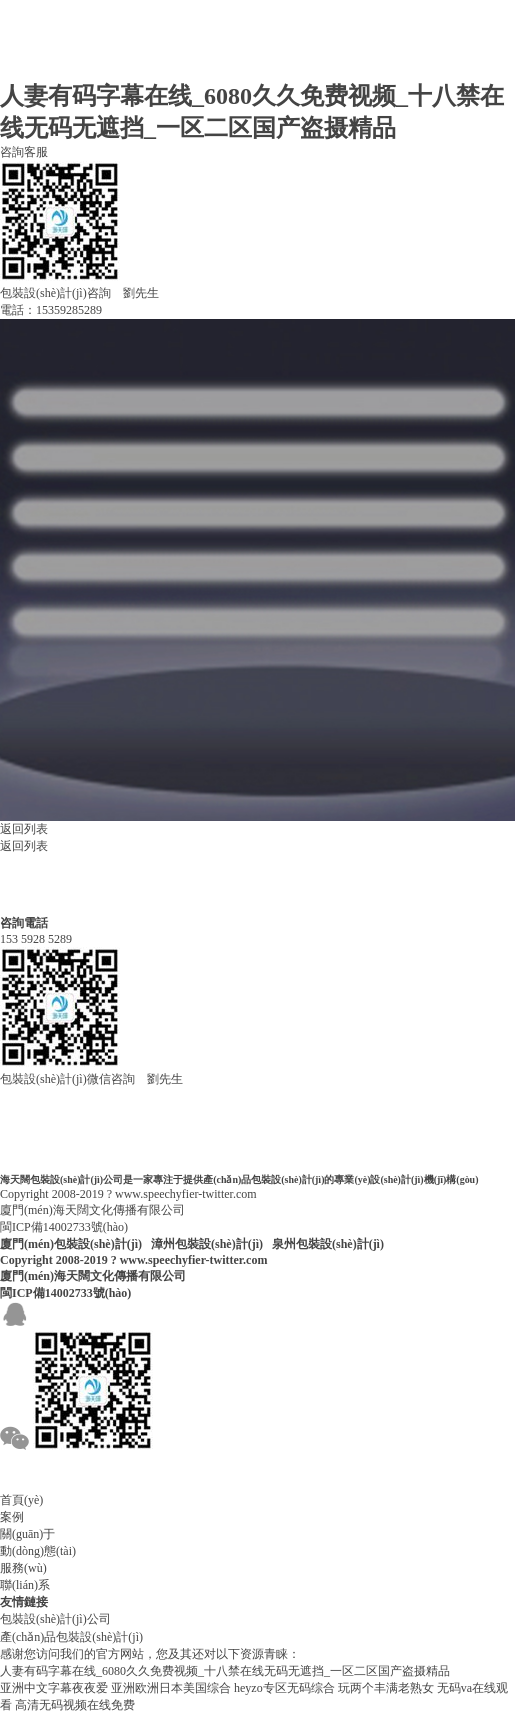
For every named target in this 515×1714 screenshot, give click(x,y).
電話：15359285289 (51, 310)
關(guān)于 (27, 1534)
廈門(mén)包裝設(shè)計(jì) (71, 1244)
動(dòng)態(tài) (38, 1551)
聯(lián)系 (25, 1585)
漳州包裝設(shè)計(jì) (207, 1244)
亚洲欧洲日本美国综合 (171, 1688)
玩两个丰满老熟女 (386, 1688)
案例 (12, 1517)
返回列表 (24, 829)
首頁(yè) (21, 1500)
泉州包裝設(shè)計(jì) (328, 1244)
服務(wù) (23, 1568)
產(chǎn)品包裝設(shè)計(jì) (71, 1637)
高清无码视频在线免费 (75, 1705)
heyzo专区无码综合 (284, 1688)
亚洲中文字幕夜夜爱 (54, 1688)
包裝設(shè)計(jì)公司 (55, 1619)
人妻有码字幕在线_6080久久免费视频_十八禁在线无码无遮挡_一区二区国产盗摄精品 (225, 1671)
